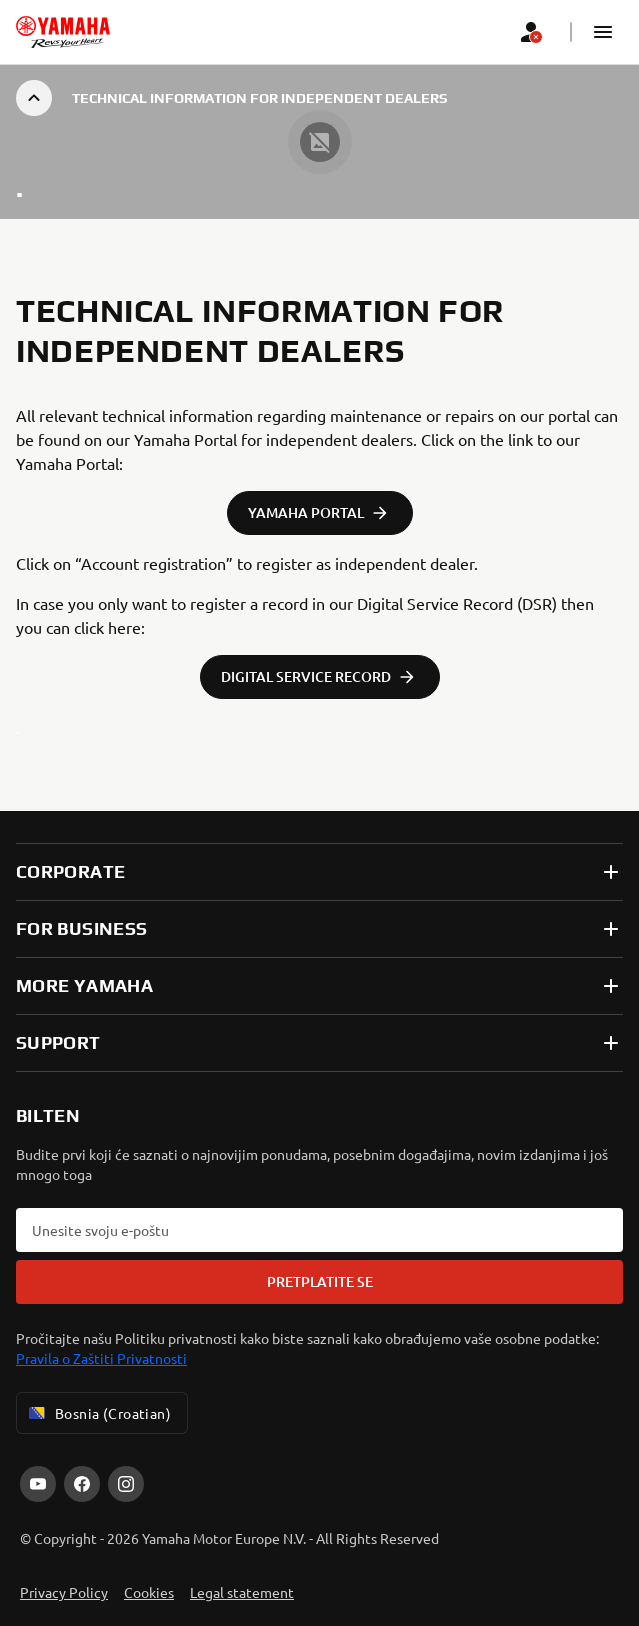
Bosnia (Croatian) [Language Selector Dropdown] (98, 1413)
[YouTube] (38, 1484)
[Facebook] (82, 1484)
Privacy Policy (64, 1592)
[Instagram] (126, 1484)
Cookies (149, 1592)
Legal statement (242, 1592)
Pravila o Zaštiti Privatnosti (101, 1358)
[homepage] (63, 32)
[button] (603, 32)
